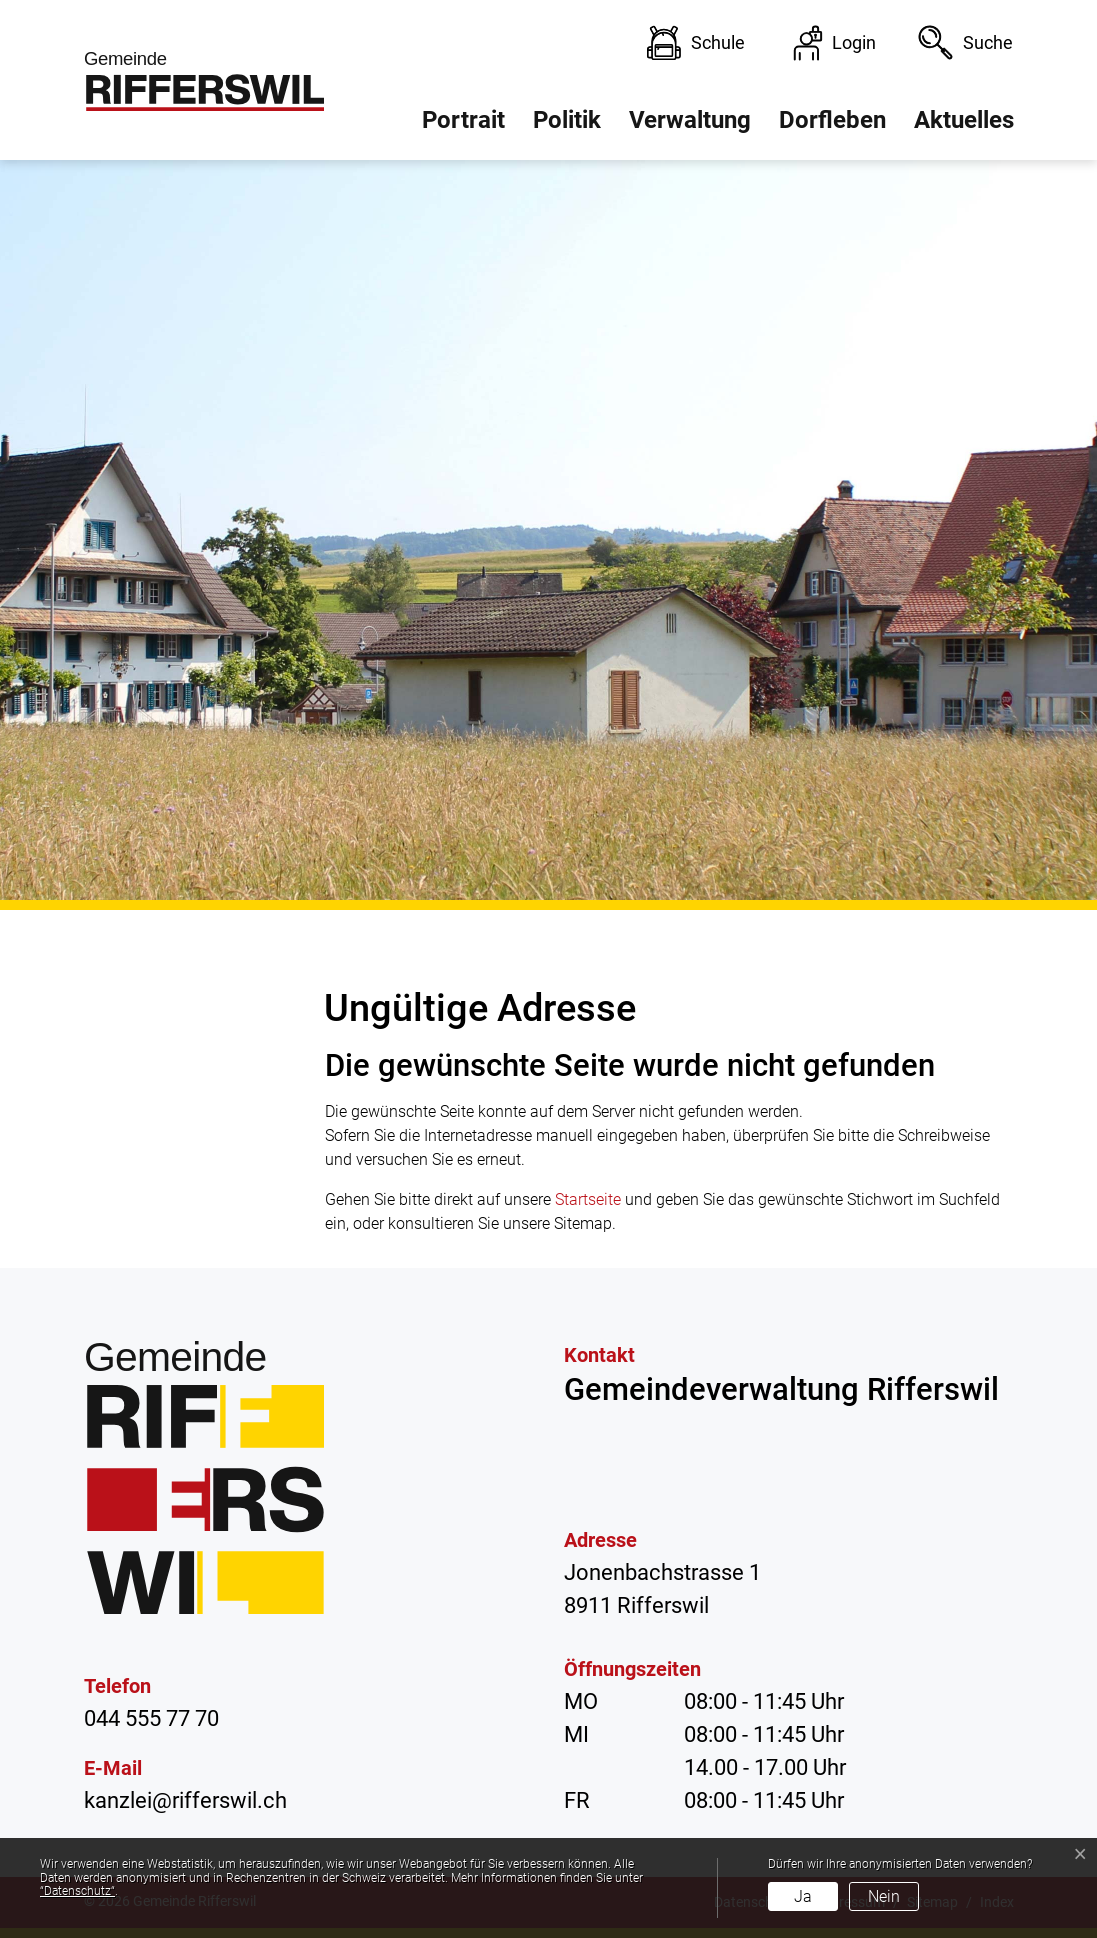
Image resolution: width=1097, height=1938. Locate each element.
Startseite (588, 1199)
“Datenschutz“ (77, 1891)
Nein (884, 1896)
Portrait (463, 120)
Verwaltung (690, 120)
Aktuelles (964, 120)
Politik (567, 120)
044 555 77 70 (151, 1718)
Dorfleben (832, 120)
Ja (803, 1896)
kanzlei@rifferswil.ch (185, 1800)
